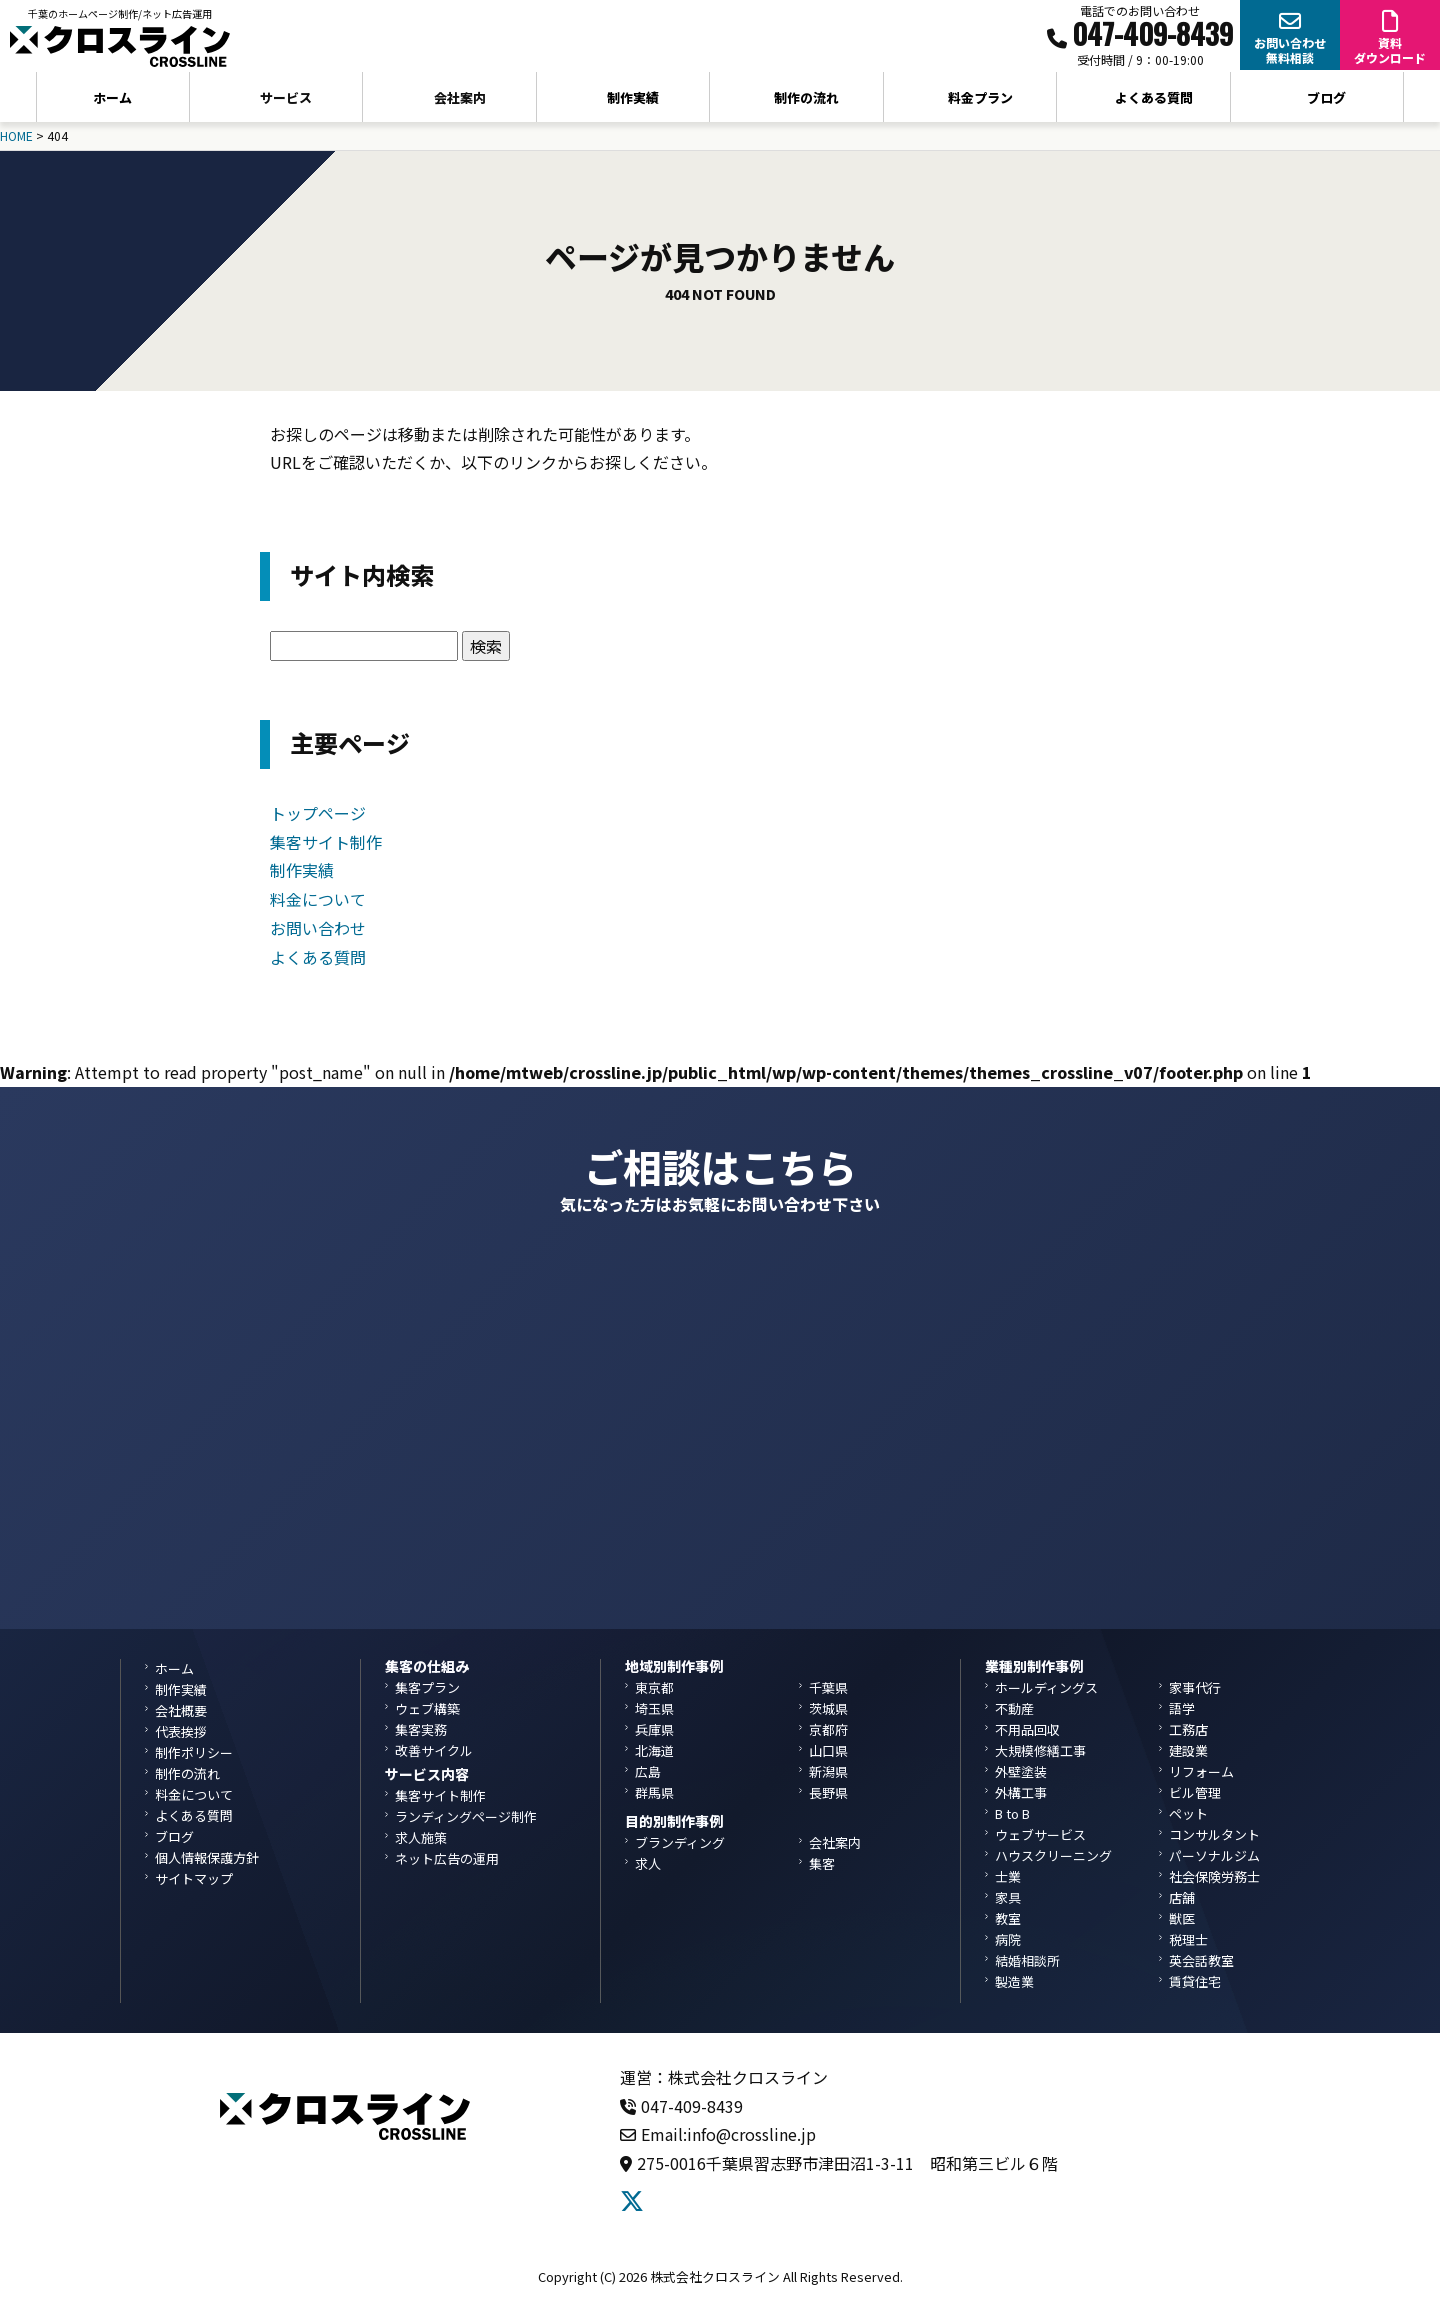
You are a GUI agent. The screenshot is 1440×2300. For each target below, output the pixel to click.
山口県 (828, 1750)
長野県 (828, 1792)
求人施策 (421, 1837)
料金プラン (980, 97)
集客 (822, 1863)
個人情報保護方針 (207, 1857)
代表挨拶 (181, 1731)
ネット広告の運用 (447, 1858)
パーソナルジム (1214, 1855)
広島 (648, 1771)
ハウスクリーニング (1053, 1855)
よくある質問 (1154, 97)
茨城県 (828, 1708)
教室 (1008, 1918)
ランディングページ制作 (466, 1816)
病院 (1008, 1939)
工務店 (1188, 1729)
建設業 (1188, 1750)
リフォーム (1201, 1771)
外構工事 (1021, 1792)
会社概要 (181, 1710)
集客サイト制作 (326, 842)
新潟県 (828, 1771)
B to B (1012, 1813)
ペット (1188, 1813)
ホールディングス (1046, 1687)
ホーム (112, 97)
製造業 (1014, 1981)
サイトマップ (194, 1878)
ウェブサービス (1040, 1834)
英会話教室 (1201, 1960)
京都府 (828, 1729)
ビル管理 (1195, 1792)
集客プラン (427, 1687)
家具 (1008, 1897)
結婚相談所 (1027, 1960)
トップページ (318, 813)
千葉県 (828, 1687)
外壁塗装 (1021, 1771)
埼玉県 (654, 1708)
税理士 (1188, 1939)
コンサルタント (1214, 1834)
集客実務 (421, 1729)
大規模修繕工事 (1040, 1750)
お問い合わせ (318, 928)
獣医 (1182, 1918)
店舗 (1182, 1897)
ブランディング (680, 1842)
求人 (648, 1863)
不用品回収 (1027, 1729)
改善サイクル (434, 1750)
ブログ (1326, 97)
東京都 (654, 1687)
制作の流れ (806, 97)
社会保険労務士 (1214, 1876)
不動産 (1014, 1708)
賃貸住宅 (1195, 1981)
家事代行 (1195, 1687)
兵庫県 (654, 1729)
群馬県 (654, 1792)
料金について (318, 899)
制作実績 (633, 97)
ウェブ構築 (427, 1708)
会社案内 (835, 1842)
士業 (1008, 1876)
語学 (1182, 1708)
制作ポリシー (194, 1752)
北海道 (654, 1750)
